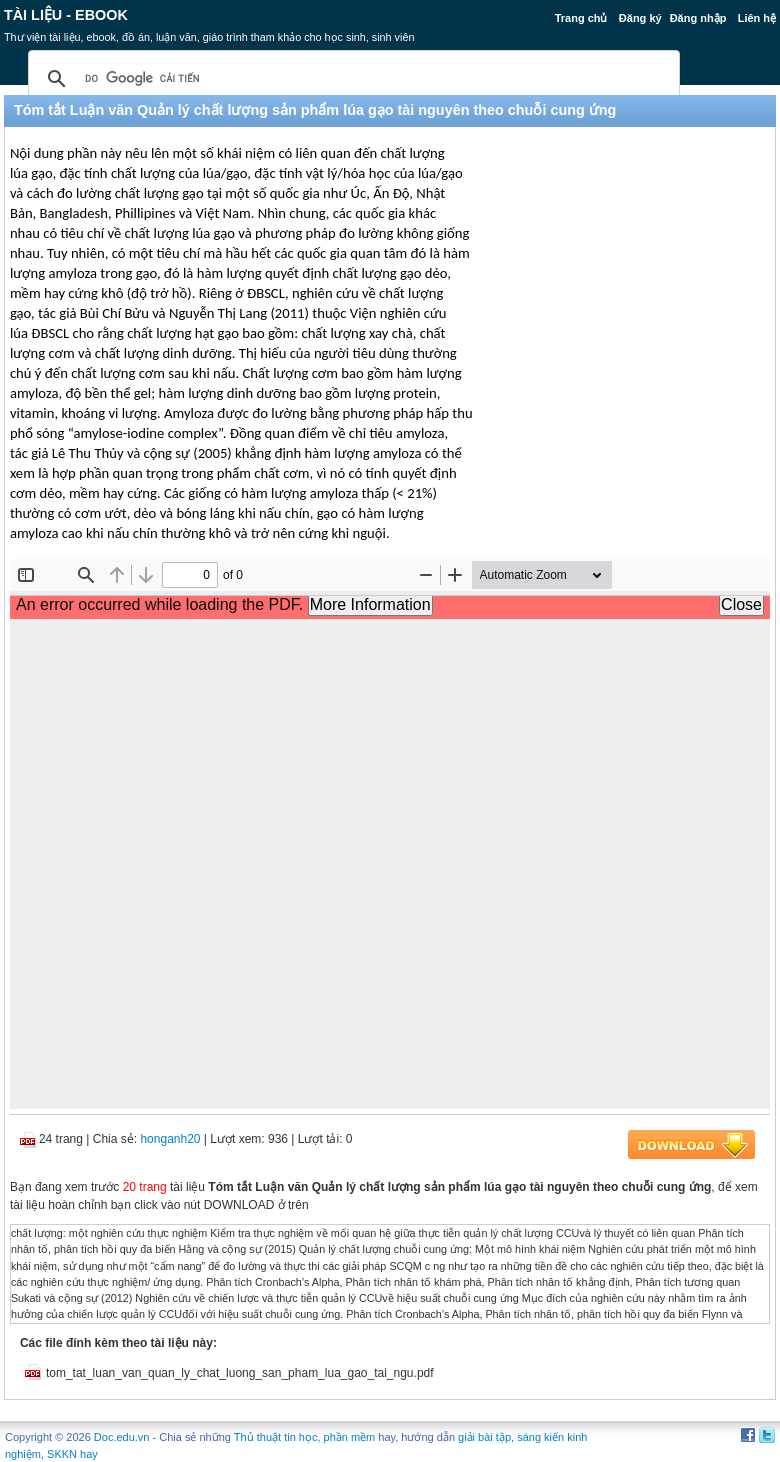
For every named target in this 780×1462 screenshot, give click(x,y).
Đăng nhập (698, 18)
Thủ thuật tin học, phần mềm (304, 1437)
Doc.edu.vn (122, 1437)
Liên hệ (757, 18)
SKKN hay (72, 1454)
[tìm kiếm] (351, 79)
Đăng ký (640, 18)
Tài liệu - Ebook (66, 15)
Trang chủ (581, 18)
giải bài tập (484, 1437)
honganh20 (170, 1139)
